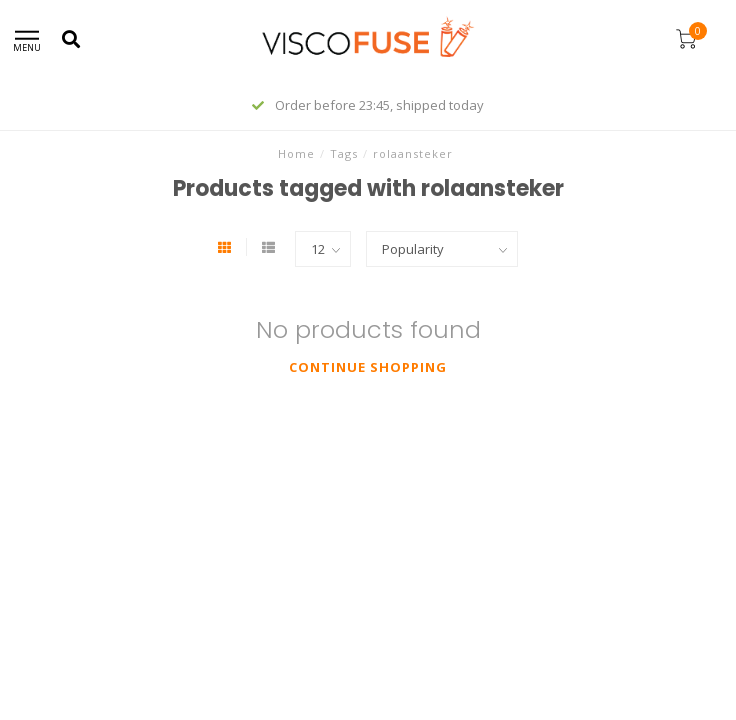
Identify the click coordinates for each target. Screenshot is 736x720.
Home (296, 153)
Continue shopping (368, 367)
